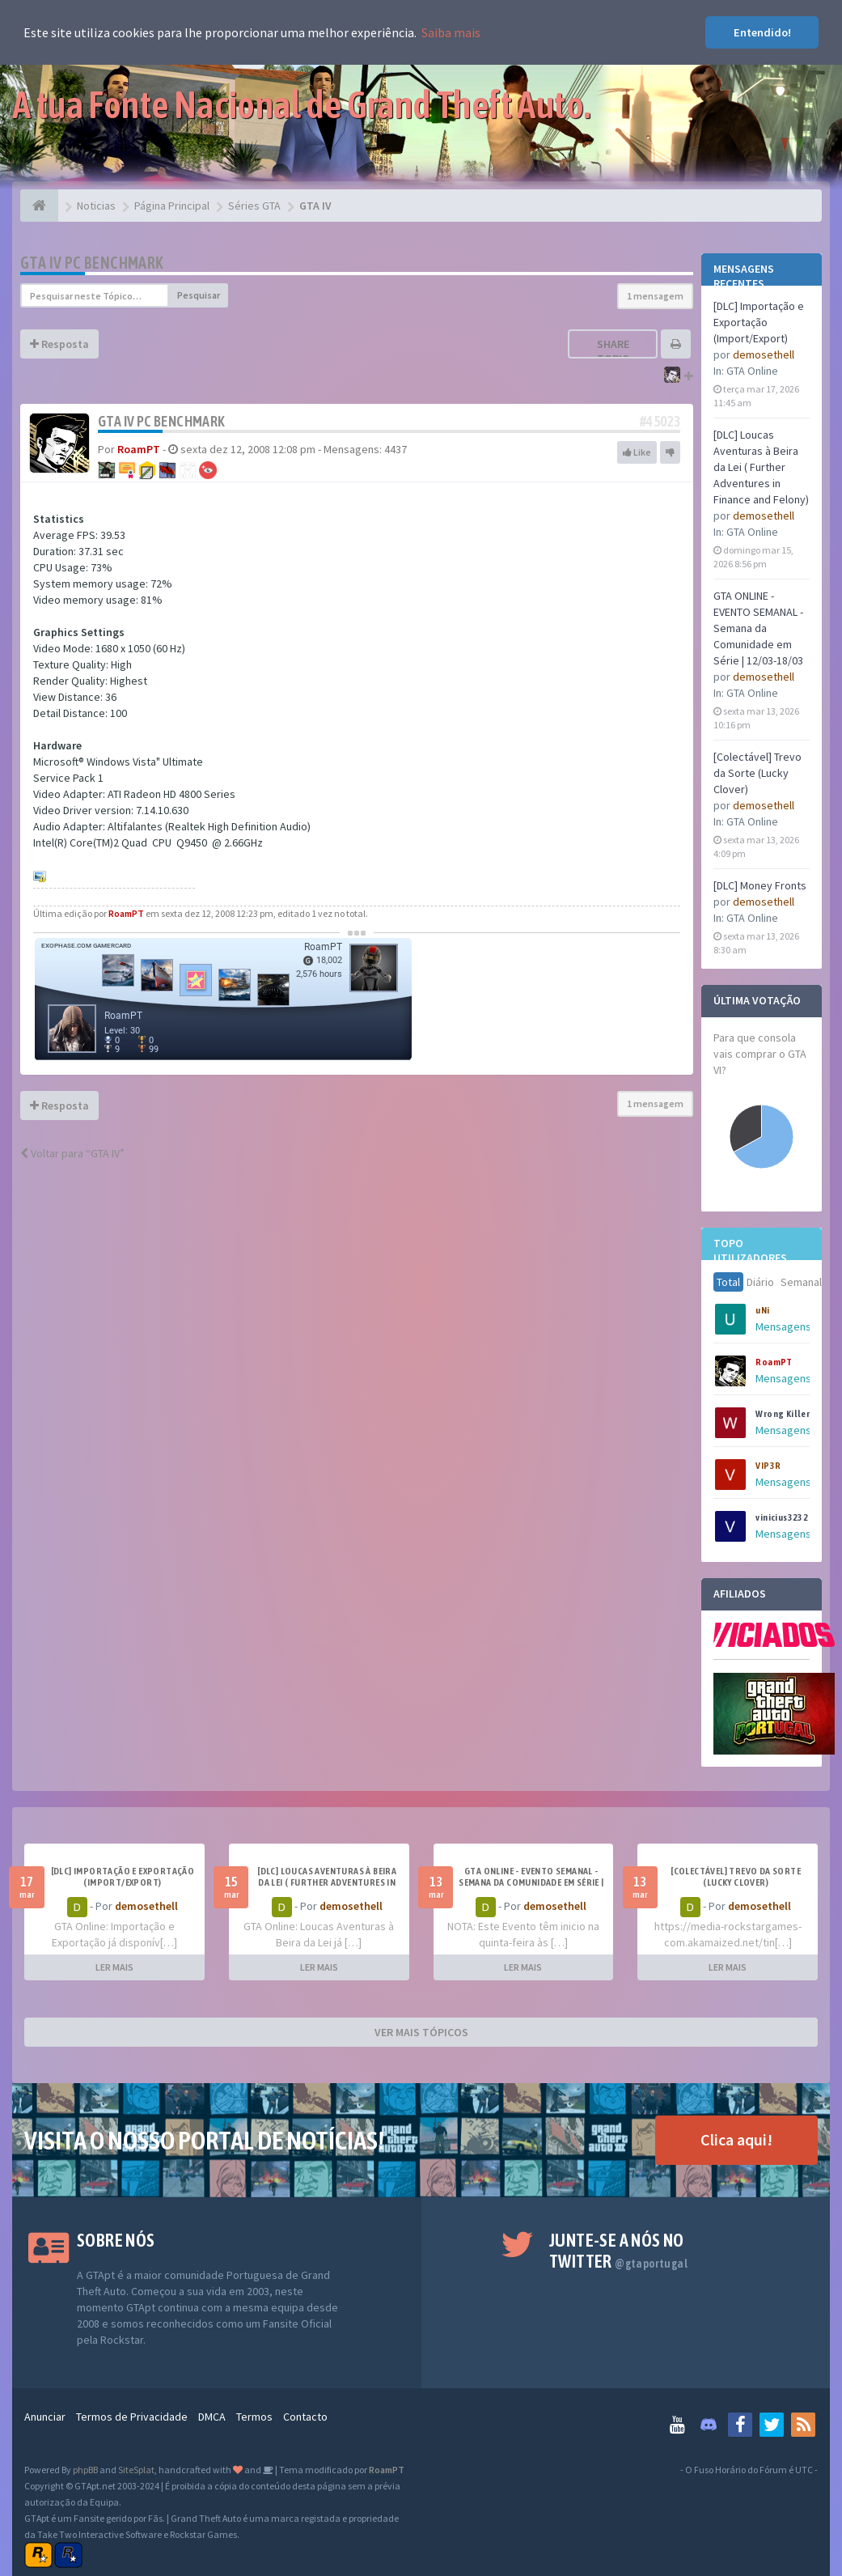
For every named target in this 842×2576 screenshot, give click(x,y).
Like (637, 452)
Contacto (305, 2416)
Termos (254, 2416)
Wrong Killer (782, 1414)
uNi (762, 1310)
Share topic (613, 351)
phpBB (85, 2470)
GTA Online (752, 370)
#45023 (660, 421)
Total (728, 1282)
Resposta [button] (59, 344)
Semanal (801, 1282)
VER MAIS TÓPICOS (421, 2032)
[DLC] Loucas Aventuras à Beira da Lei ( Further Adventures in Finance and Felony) (761, 467)
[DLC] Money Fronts (759, 885)
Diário (760, 1282)
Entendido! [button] (762, 32)
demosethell (763, 354)
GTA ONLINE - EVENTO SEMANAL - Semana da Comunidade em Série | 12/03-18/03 (758, 628)
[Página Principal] (39, 205)
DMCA (212, 2416)
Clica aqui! (736, 2139)
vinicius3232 (781, 1517)
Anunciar (45, 2416)
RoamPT (773, 1362)
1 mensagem (655, 296)
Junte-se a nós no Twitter (618, 2251)
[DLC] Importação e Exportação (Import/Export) (758, 322)
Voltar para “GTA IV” (72, 1153)
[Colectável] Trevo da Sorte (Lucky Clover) (757, 772)
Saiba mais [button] (450, 32)
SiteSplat (136, 2470)
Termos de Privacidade (132, 2416)
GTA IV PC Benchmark (92, 262)
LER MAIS (114, 1967)
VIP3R (768, 1465)
